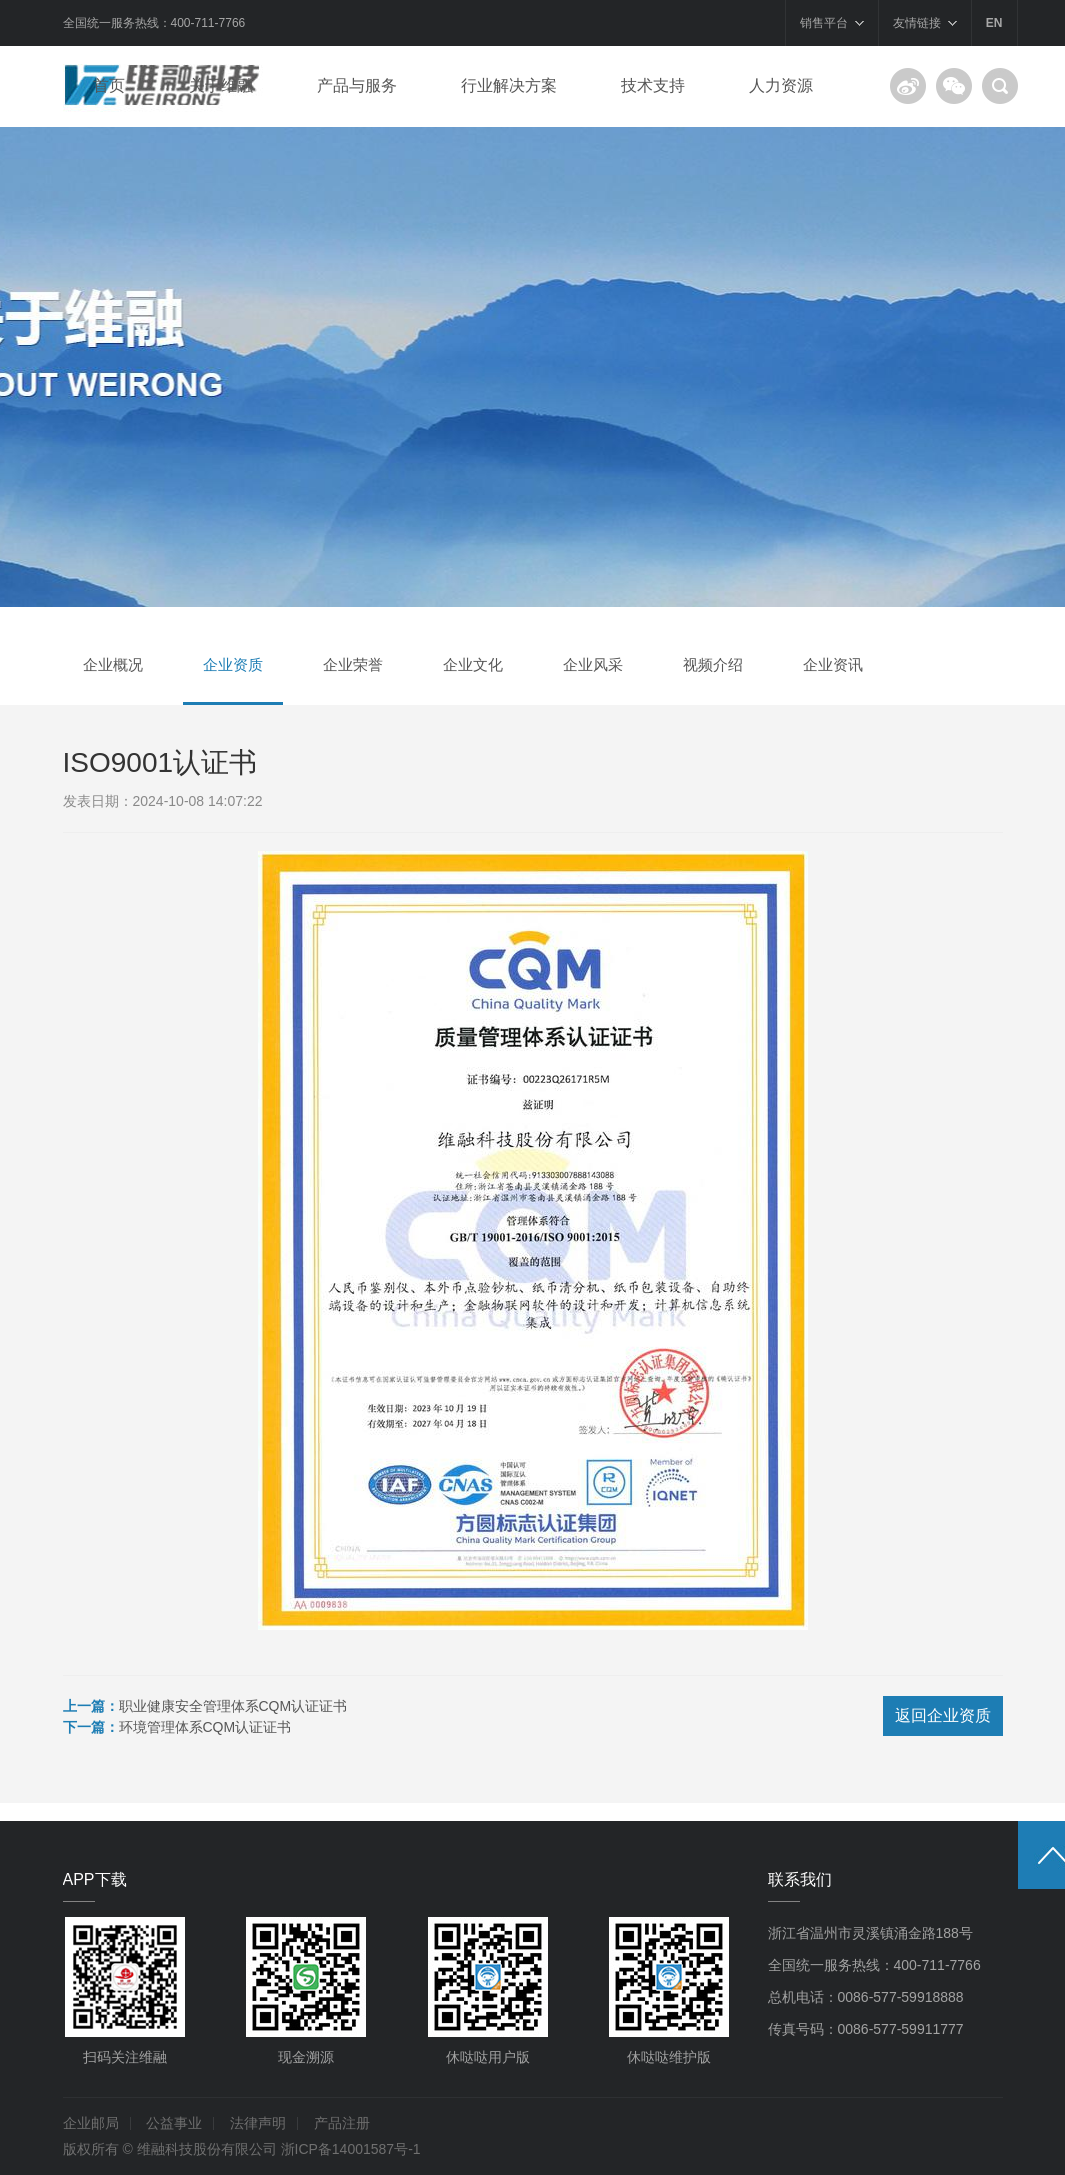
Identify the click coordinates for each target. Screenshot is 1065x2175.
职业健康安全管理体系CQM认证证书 (233, 1706)
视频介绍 (713, 664)
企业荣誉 (353, 664)
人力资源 (781, 85)
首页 (109, 85)
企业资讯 (833, 664)
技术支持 (653, 85)
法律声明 (258, 2123)
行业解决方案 (509, 85)
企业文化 (473, 664)
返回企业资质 (943, 1715)
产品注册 (342, 2123)
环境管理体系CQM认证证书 (205, 1727)
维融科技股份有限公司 (207, 2149)
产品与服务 (357, 85)
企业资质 (233, 664)
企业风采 (593, 664)
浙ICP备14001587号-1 (351, 2149)
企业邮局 (91, 2123)
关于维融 (221, 85)
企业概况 (113, 664)
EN (994, 23)
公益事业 (174, 2123)
